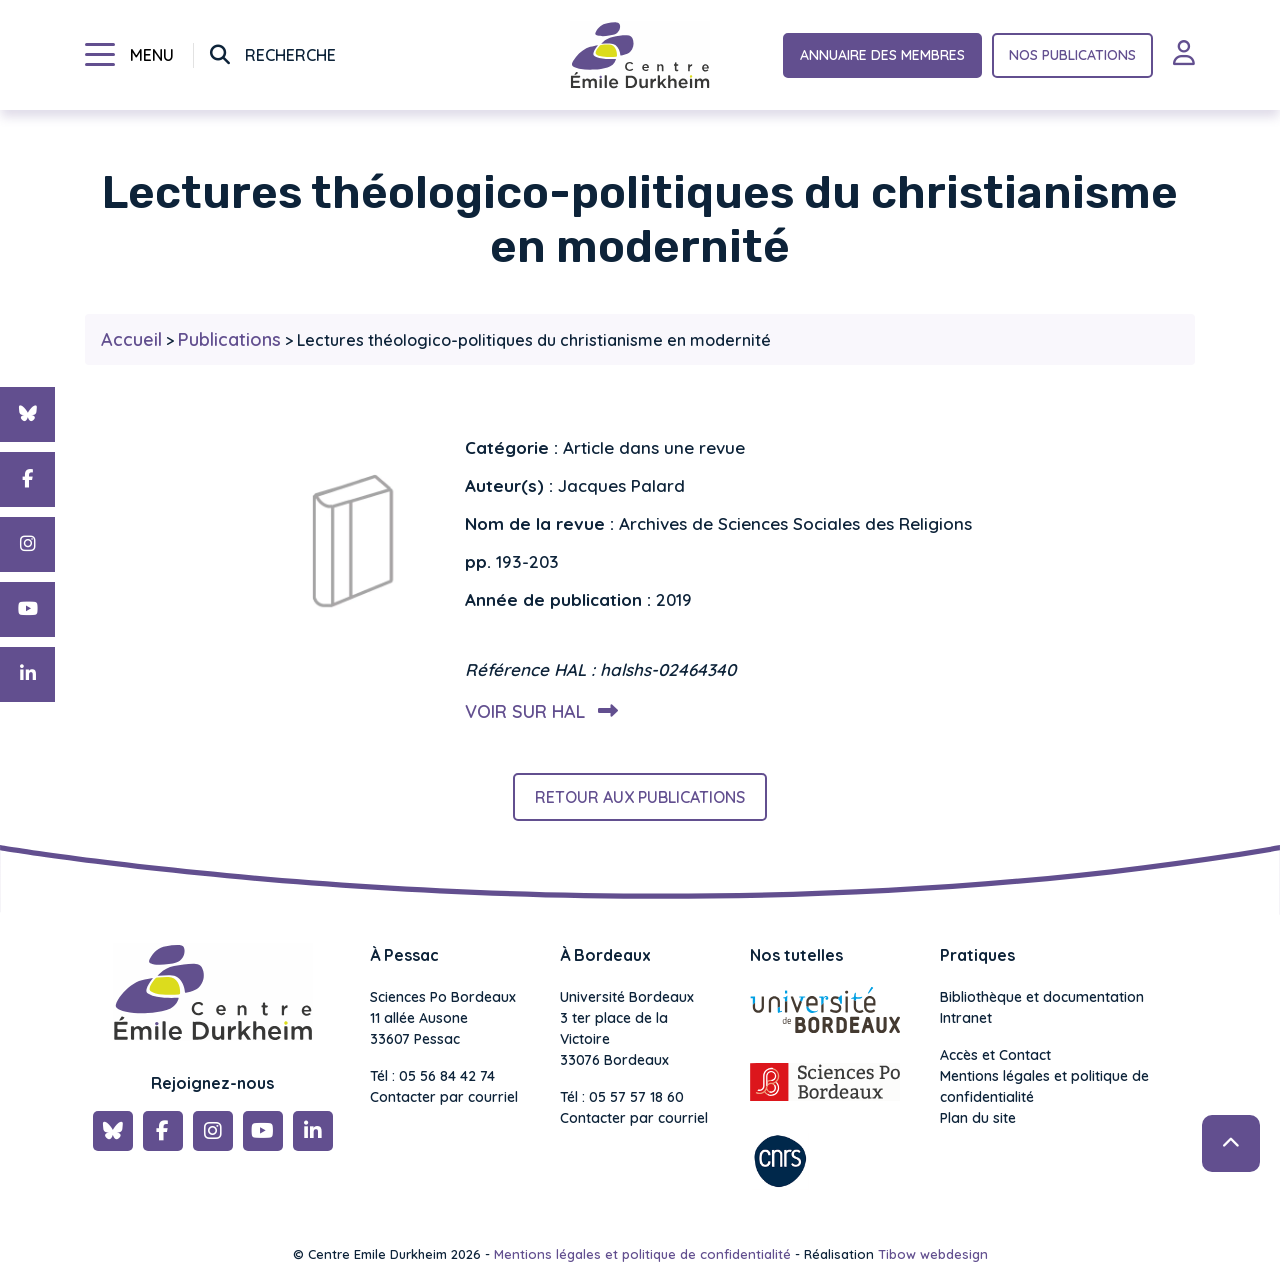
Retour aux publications (640, 797)
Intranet (966, 1018)
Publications (229, 339)
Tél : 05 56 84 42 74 (432, 1076)
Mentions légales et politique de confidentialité (1044, 1086)
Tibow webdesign (933, 1254)
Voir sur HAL (537, 711)
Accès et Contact (995, 1055)
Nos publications (1072, 55)
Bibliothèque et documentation (1042, 997)
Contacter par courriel (444, 1097)
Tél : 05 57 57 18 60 (622, 1097)
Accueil (131, 339)
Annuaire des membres (882, 55)
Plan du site (978, 1118)
